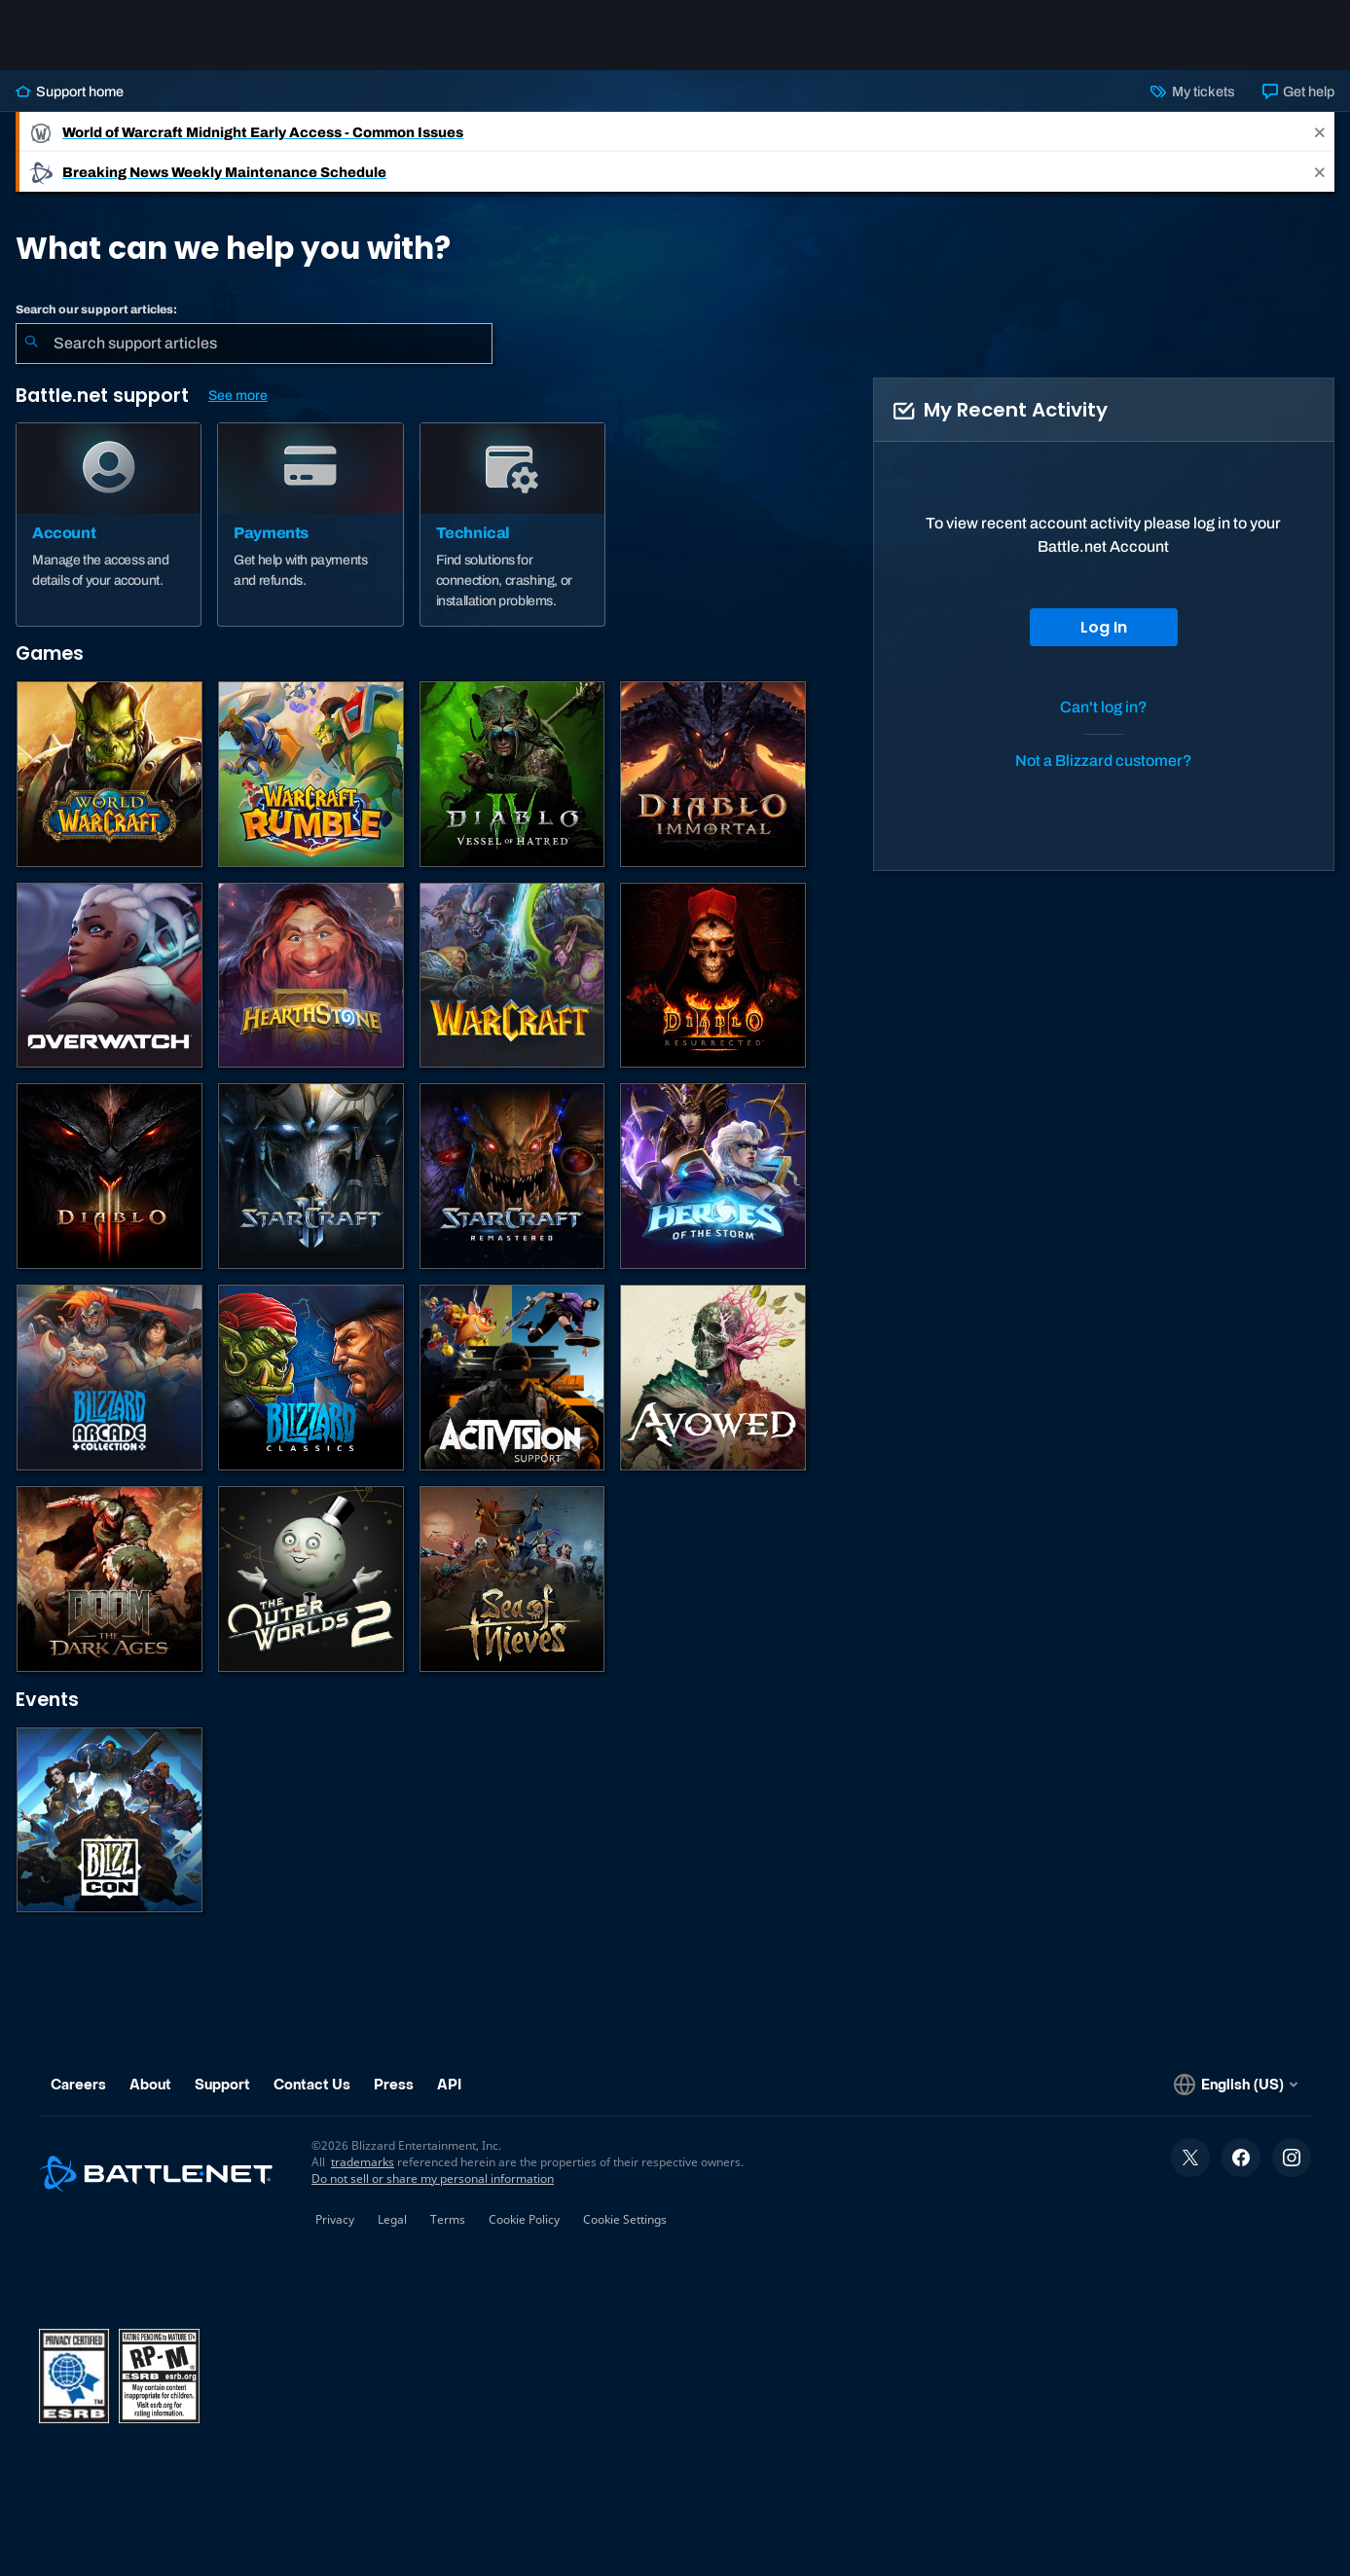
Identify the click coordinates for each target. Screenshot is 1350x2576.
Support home (70, 91)
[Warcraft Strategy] (512, 976)
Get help (1298, 91)
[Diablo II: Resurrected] (713, 976)
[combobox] (254, 343)
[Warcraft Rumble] (311, 774)
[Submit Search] (31, 343)
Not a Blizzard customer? (1103, 760)
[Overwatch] (109, 976)
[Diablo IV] (512, 774)
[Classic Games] (311, 1377)
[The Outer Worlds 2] (311, 1579)
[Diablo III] (109, 1176)
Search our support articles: (96, 309)
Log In (1103, 627)
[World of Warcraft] (109, 774)
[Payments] (310, 524)
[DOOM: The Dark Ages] (109, 1579)
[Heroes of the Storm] (713, 1176)
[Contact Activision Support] (512, 1377)
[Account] (108, 524)
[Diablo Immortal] (713, 774)
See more (238, 395)
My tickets (1192, 91)
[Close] (1319, 132)
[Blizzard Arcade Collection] (109, 1377)
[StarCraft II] (311, 1176)
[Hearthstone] (311, 976)
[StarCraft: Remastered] (512, 1176)
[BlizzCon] (109, 1820)
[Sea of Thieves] (512, 1579)
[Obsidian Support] (713, 1377)
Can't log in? (1104, 707)
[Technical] (512, 524)
